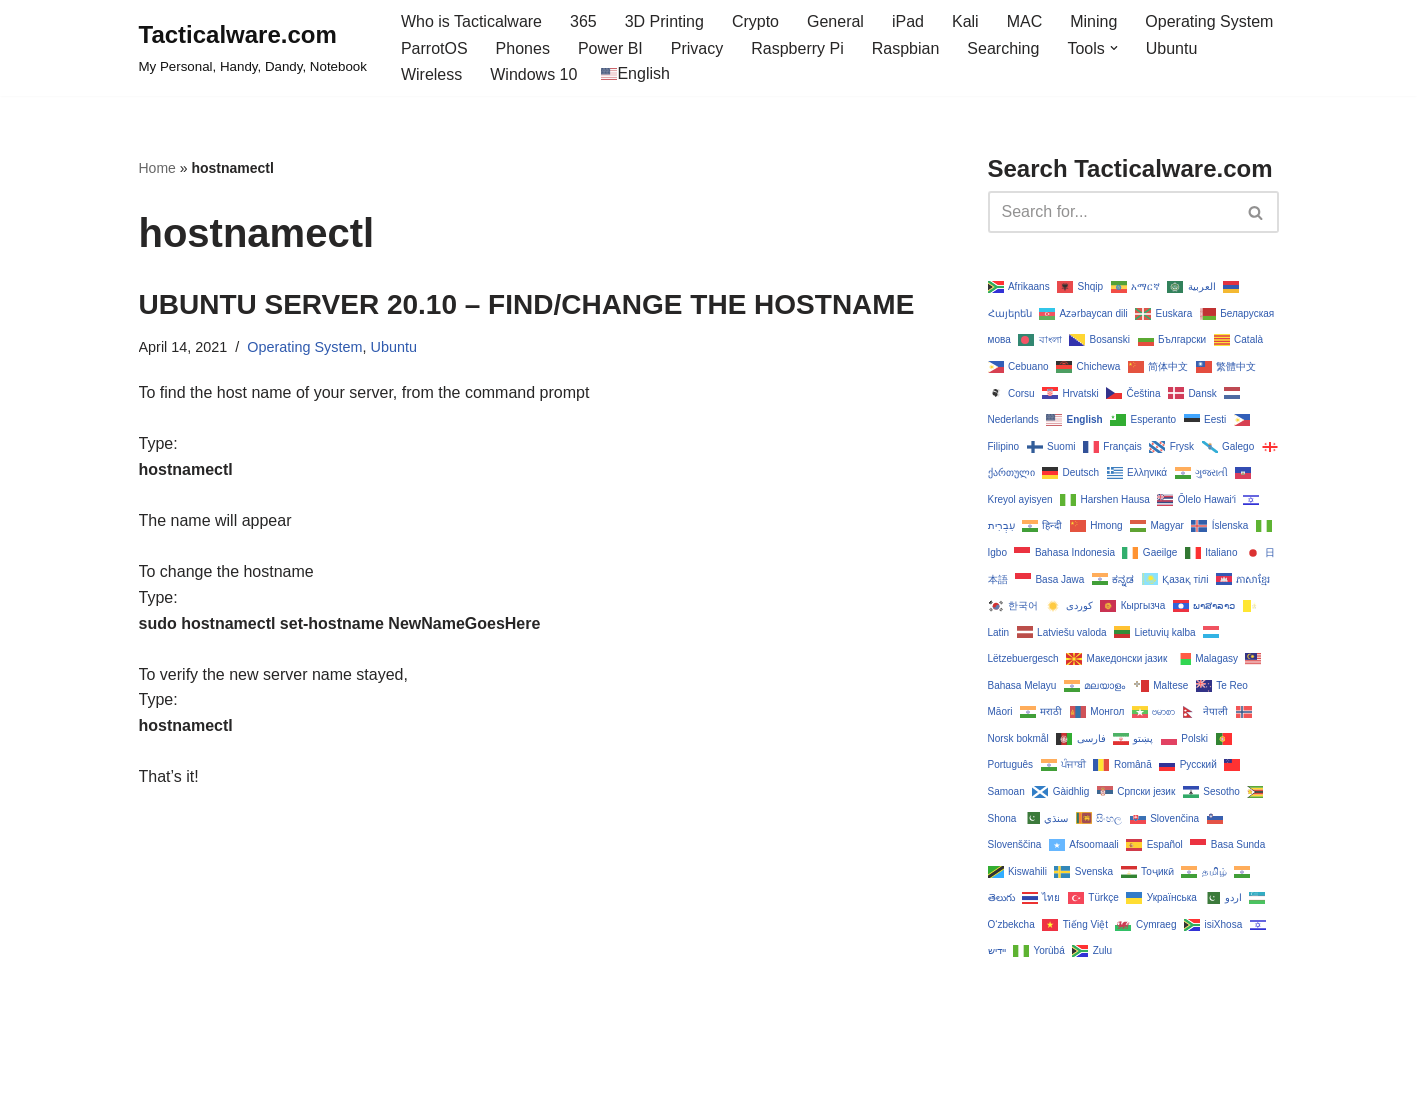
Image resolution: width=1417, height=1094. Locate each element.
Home (157, 168)
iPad (908, 21)
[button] (1114, 48)
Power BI (610, 48)
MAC (1025, 21)
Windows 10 (533, 74)
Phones (523, 48)
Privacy (697, 48)
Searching (1003, 48)
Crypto (755, 21)
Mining (1093, 21)
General (835, 21)
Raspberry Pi (797, 48)
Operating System (1209, 21)
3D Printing (664, 21)
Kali (965, 21)
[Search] (1111, 212)
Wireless (431, 74)
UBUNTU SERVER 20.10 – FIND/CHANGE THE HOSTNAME (527, 304)
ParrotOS (434, 48)
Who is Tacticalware (471, 21)
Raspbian (906, 48)
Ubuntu (1172, 48)
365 (583, 21)
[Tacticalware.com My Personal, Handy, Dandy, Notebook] (253, 48)
